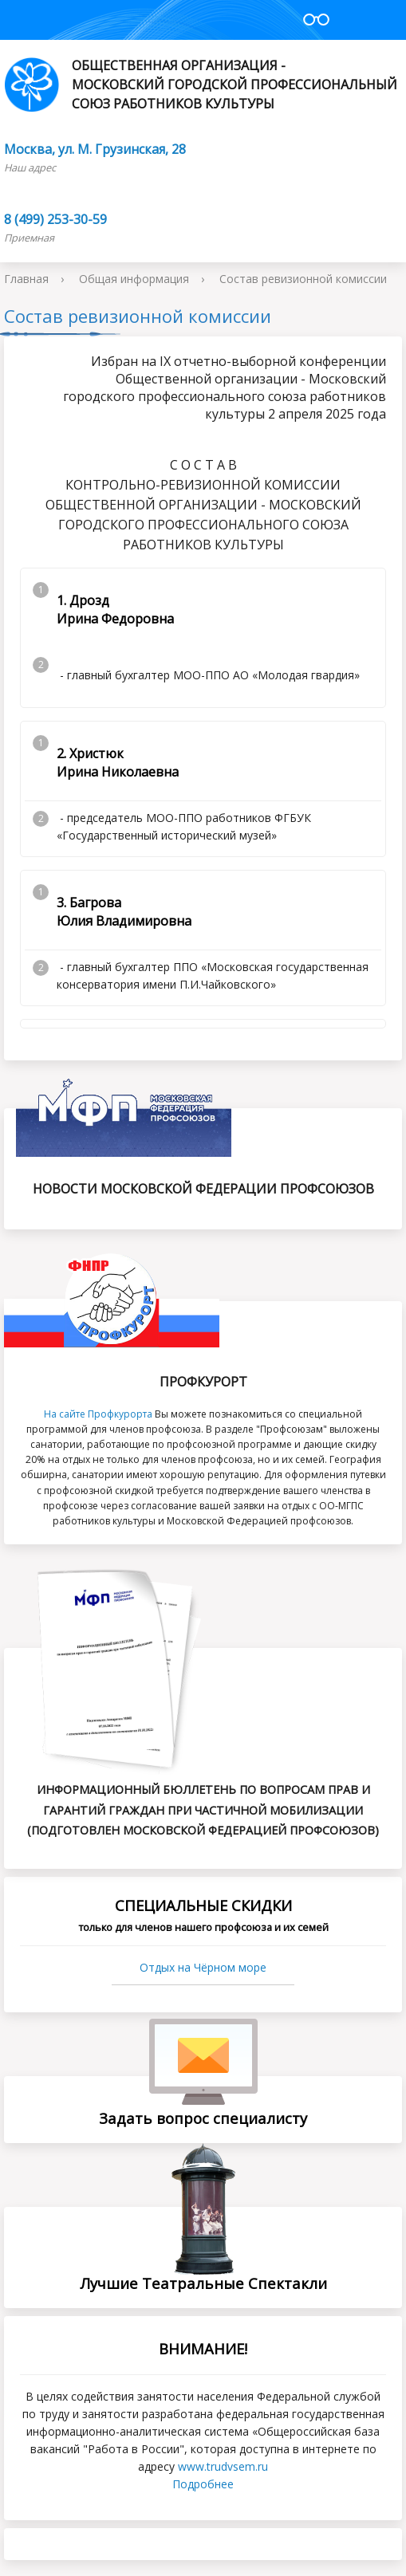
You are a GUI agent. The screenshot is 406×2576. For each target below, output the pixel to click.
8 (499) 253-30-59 (55, 219)
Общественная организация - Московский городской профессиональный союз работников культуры (200, 85)
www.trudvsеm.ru (223, 2466)
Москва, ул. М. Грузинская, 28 (95, 149)
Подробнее (203, 2483)
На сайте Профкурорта (98, 1414)
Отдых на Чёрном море (203, 1967)
